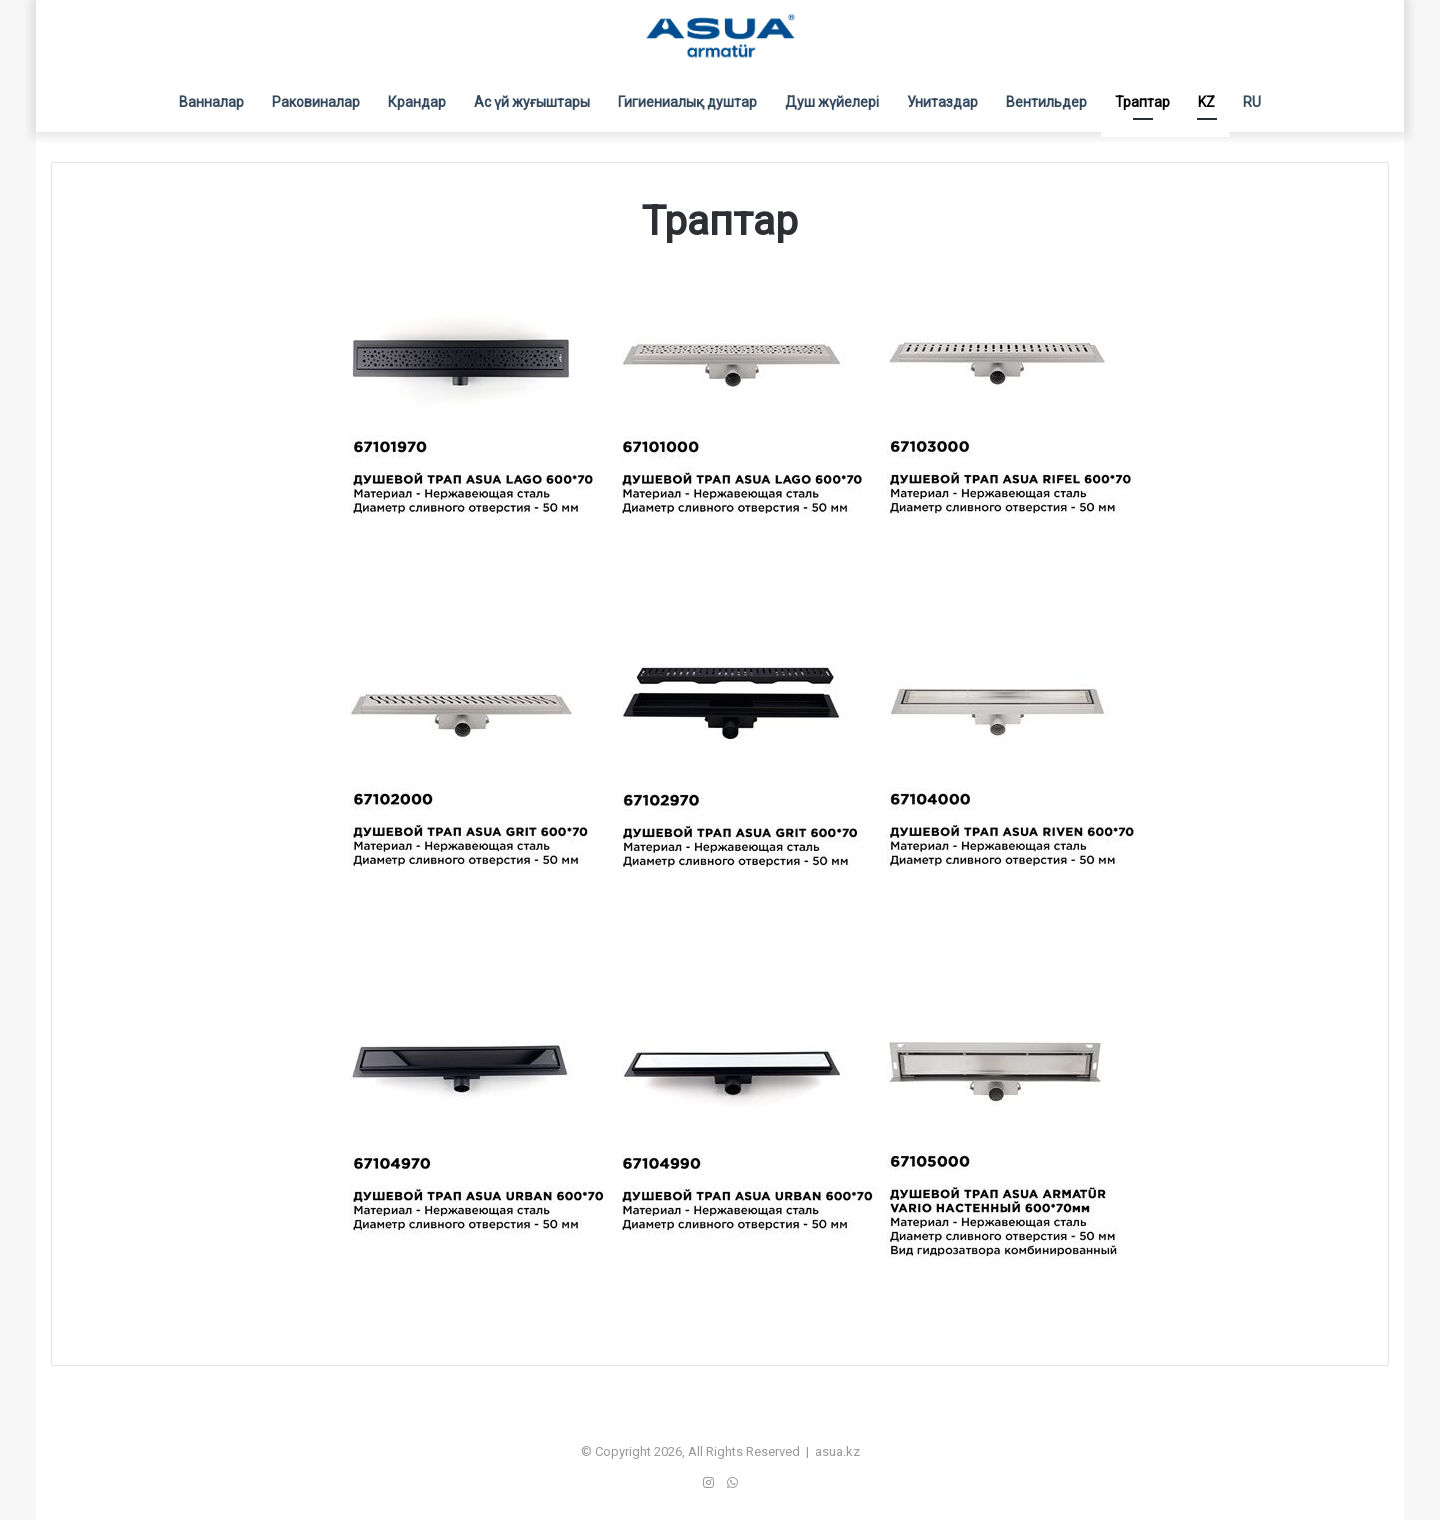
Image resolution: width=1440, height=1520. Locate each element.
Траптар (1142, 102)
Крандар (417, 102)
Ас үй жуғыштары (532, 102)
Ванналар (211, 102)
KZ (1206, 102)
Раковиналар (316, 102)
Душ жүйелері (832, 102)
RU (1252, 102)
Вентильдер (1046, 102)
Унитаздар (942, 102)
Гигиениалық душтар (687, 102)
